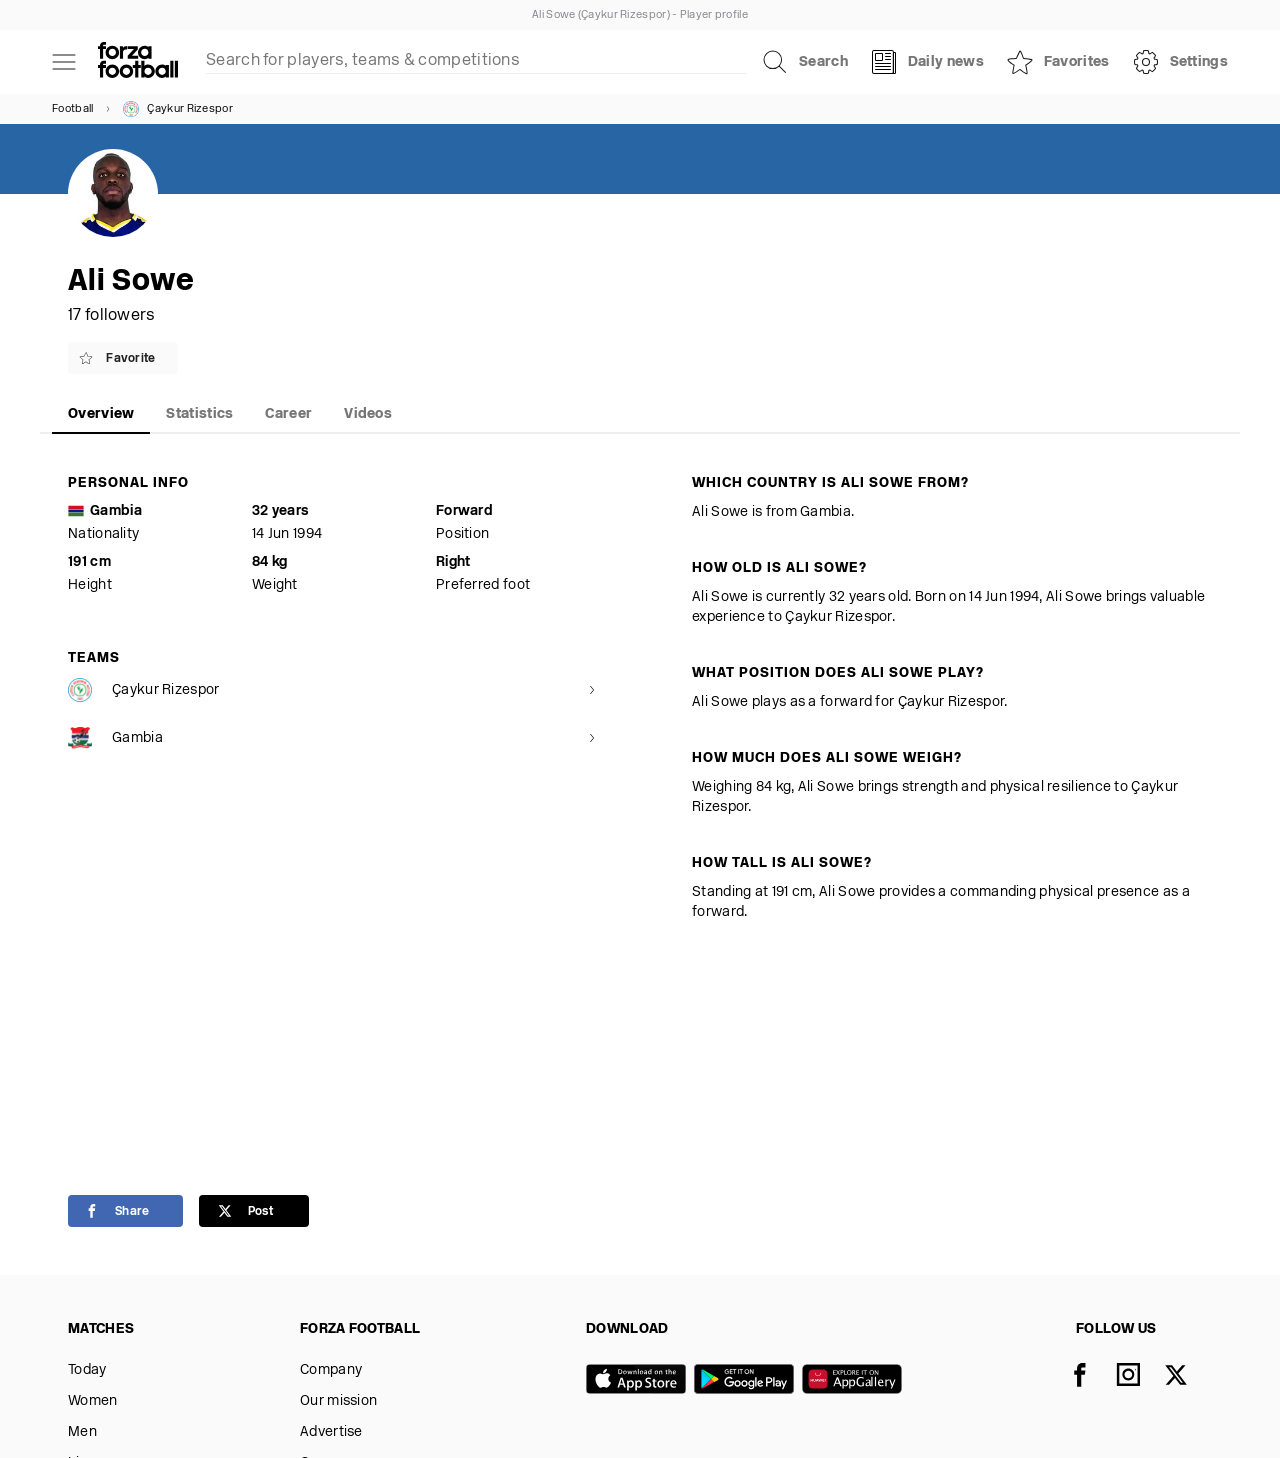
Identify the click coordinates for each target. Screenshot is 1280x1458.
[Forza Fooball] (138, 62)
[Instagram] (1140, 1377)
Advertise (331, 1432)
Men (82, 1432)
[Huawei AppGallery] (856, 1381)
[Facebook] (1092, 1377)
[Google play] (748, 1381)
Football (72, 109)
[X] (1188, 1377)
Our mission (338, 1401)
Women (93, 1401)
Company (331, 1370)
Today (87, 1370)
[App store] (640, 1381)
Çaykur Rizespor (178, 109)
